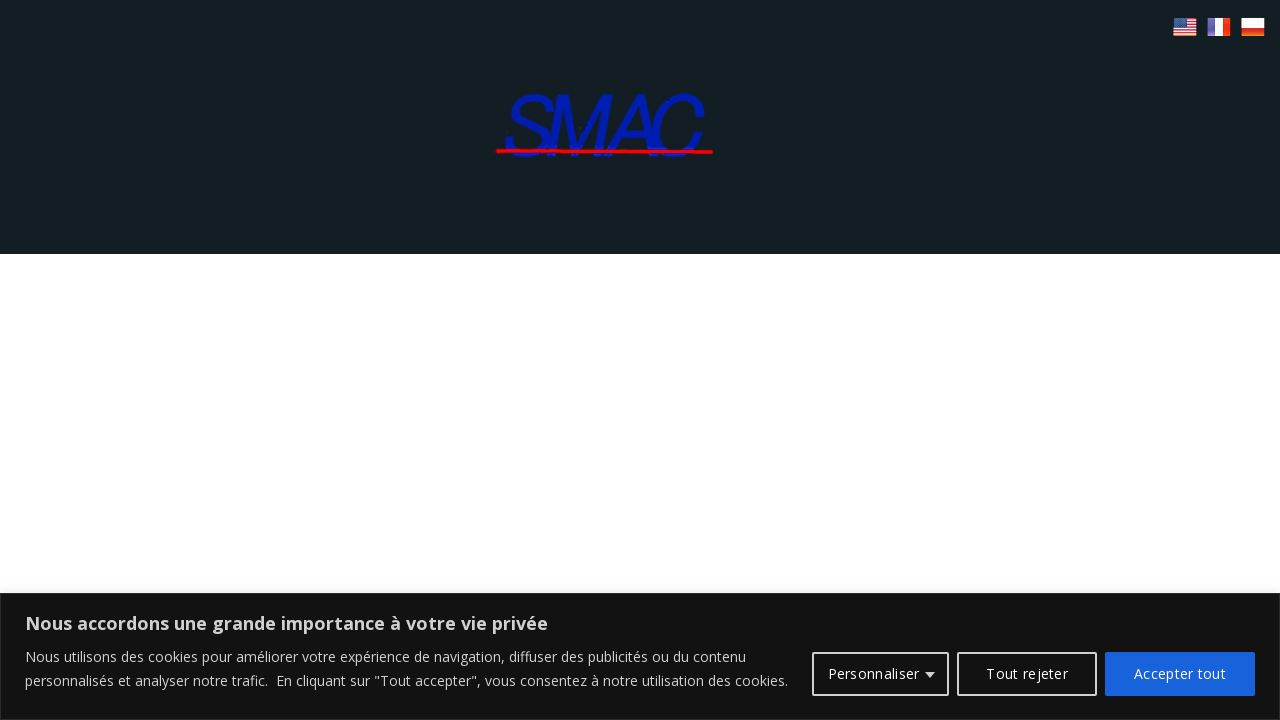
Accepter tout (1180, 673)
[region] (640, 656)
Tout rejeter (1027, 673)
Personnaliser (874, 673)
